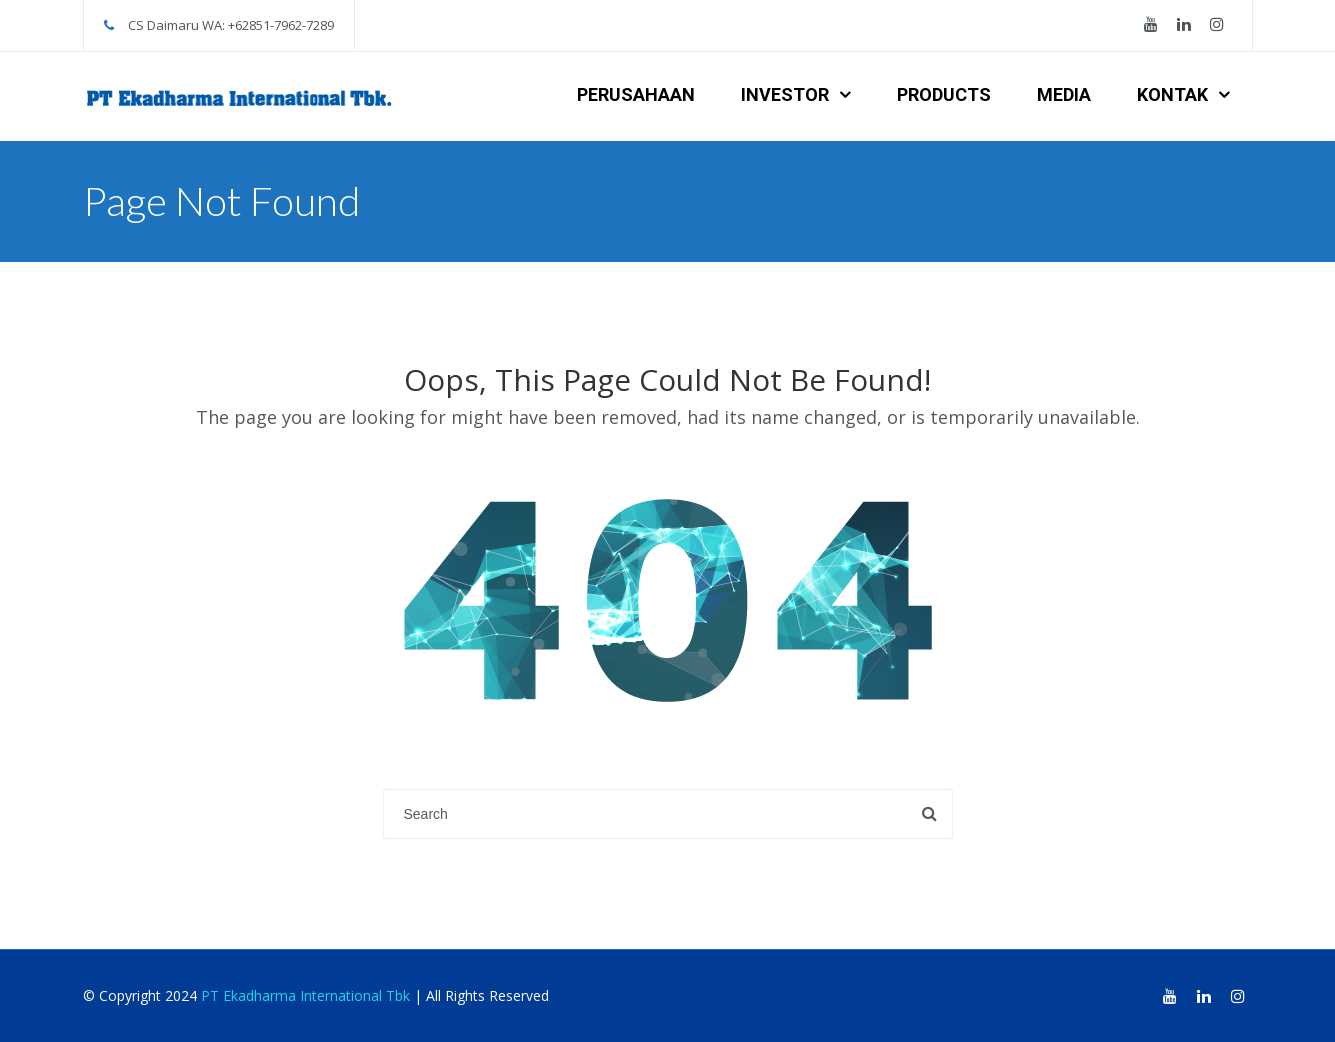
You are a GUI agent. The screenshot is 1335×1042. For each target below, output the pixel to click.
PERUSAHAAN (636, 94)
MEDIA (1064, 94)
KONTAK (1172, 94)
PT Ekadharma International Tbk (305, 995)
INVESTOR (785, 94)
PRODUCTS (944, 94)
